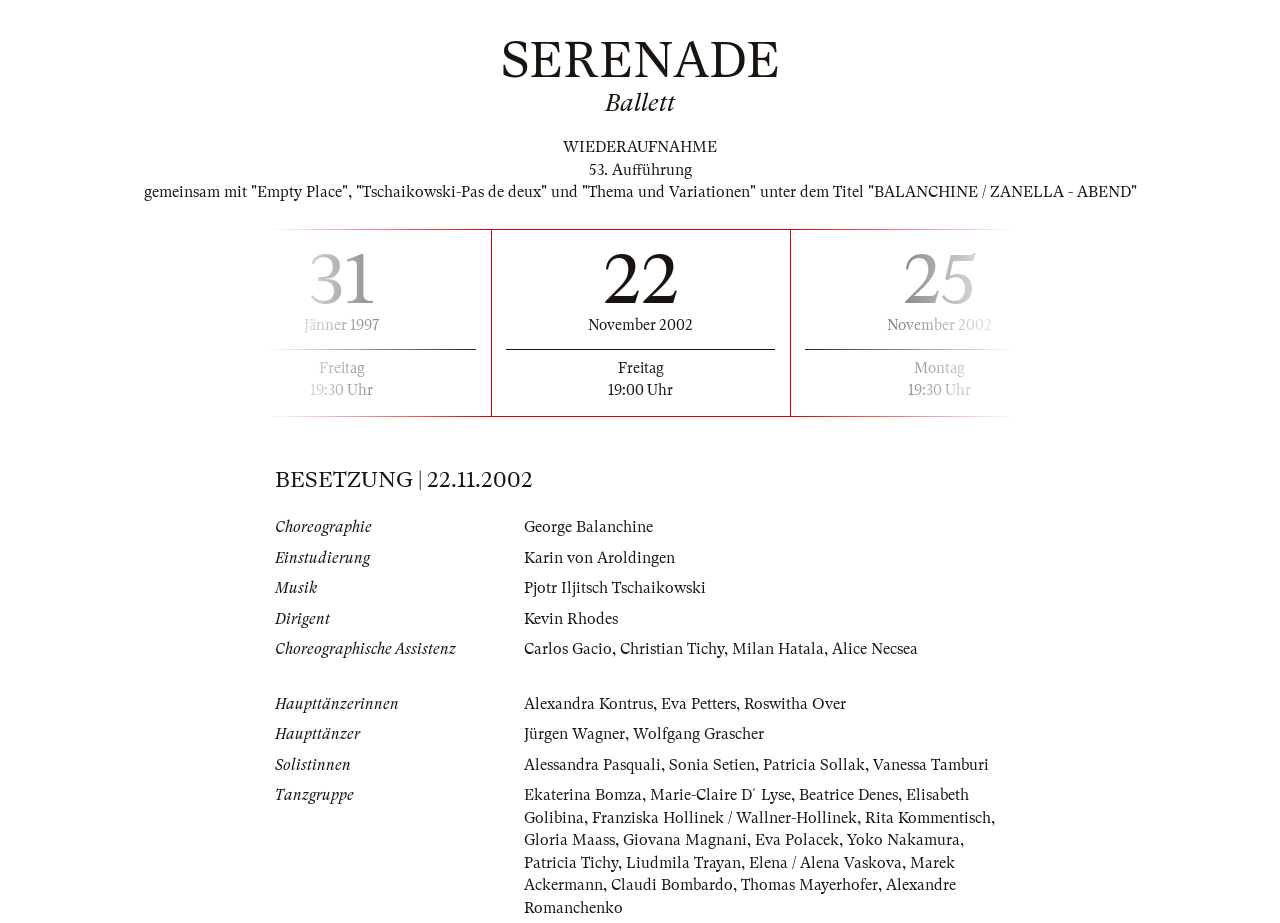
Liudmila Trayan (683, 863)
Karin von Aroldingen (599, 558)
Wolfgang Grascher (698, 734)
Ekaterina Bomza (583, 795)
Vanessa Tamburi (931, 765)
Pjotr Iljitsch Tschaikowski (615, 588)
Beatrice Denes (848, 795)
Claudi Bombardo (672, 885)
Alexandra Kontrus (588, 704)
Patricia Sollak (814, 765)
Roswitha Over (795, 704)
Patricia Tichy (571, 863)
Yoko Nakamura (903, 840)
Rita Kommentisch (928, 818)
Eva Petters (698, 704)
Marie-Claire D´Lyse (720, 795)
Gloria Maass (569, 840)
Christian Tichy (672, 649)
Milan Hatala (778, 649)
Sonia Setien (712, 765)
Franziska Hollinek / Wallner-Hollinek (724, 818)
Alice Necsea (875, 649)
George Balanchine (588, 527)
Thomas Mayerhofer (809, 885)
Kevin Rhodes (571, 619)
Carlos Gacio (568, 649)
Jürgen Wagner (574, 734)
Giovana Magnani (685, 840)
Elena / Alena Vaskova (825, 863)
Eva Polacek (797, 840)
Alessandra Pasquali (592, 765)
